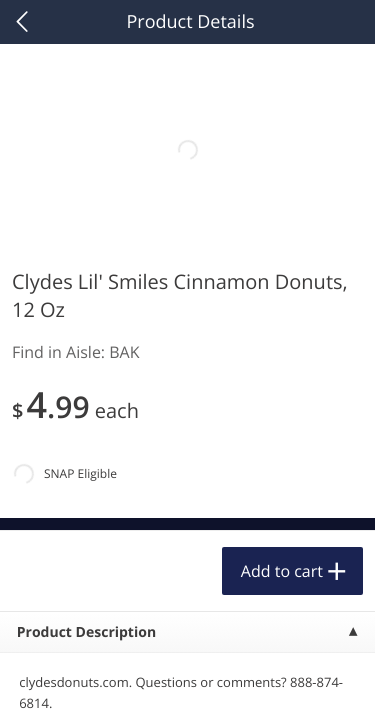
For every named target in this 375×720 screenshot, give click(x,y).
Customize (188, 683)
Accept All (187, 584)
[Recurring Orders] (238, 309)
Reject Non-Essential (187, 633)
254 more (299, 255)
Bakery (51, 256)
